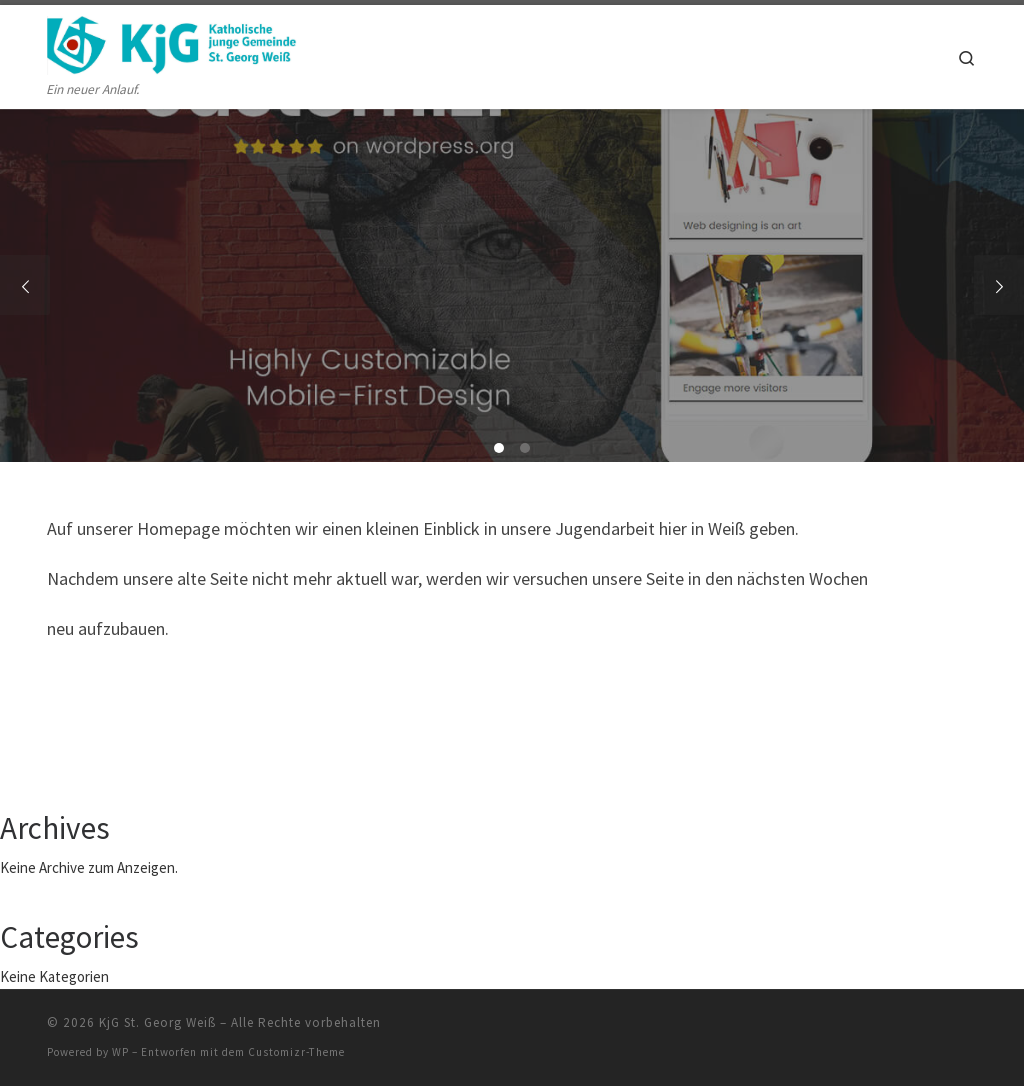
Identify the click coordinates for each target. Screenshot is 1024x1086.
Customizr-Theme (296, 1052)
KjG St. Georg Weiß (157, 1022)
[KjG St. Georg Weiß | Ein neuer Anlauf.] (172, 41)
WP (120, 1052)
